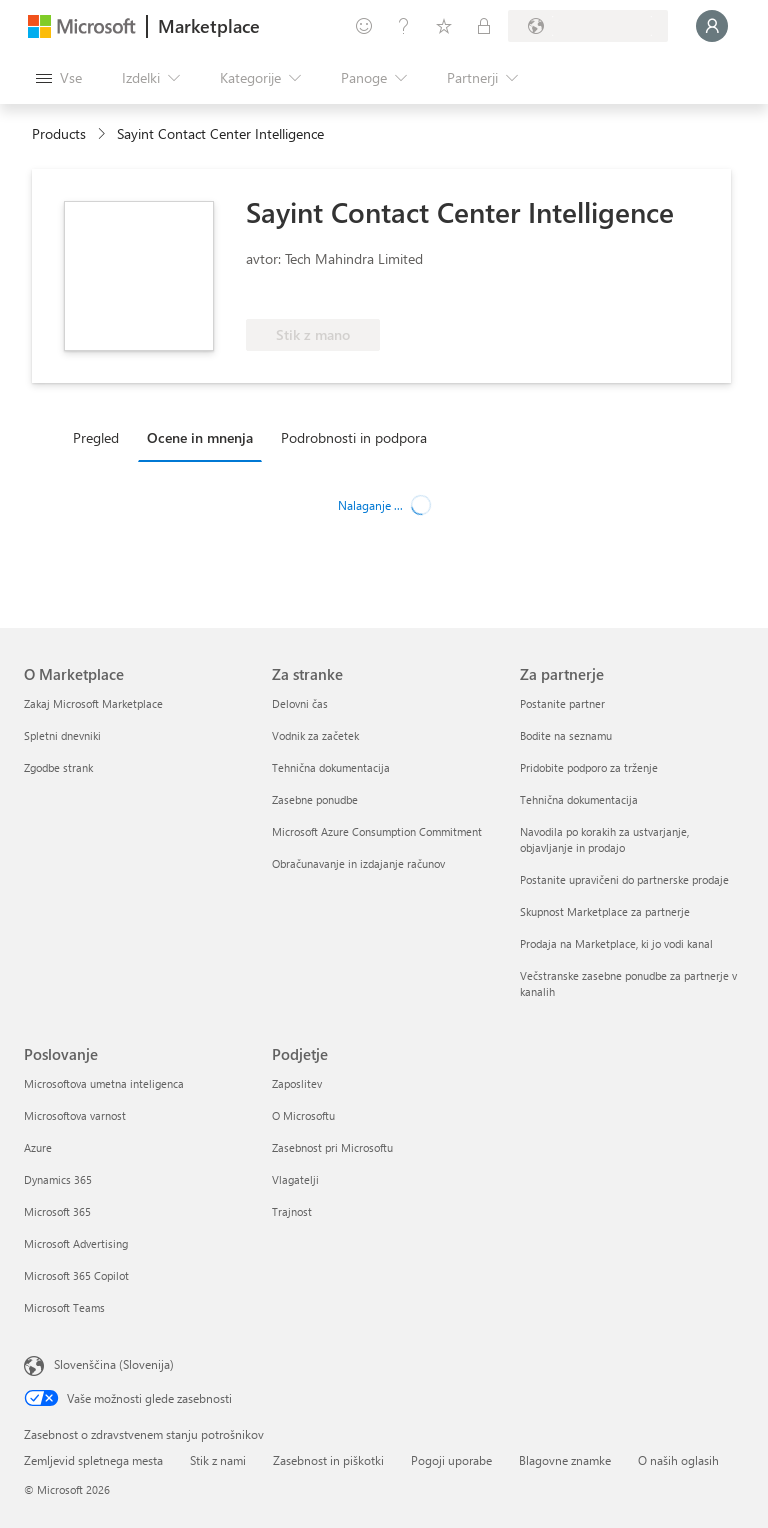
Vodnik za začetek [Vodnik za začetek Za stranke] (315, 735)
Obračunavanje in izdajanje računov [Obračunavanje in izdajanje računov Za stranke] (358, 863)
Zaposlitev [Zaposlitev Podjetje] (297, 1083)
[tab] (101, 437)
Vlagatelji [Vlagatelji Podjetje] (295, 1179)
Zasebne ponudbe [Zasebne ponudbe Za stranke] (315, 799)
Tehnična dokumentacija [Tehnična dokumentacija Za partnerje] (579, 799)
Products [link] (59, 133)
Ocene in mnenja (200, 437)
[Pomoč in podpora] (404, 26)
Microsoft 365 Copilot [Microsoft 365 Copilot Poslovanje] (76, 1275)
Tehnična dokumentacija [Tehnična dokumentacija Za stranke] (331, 767)
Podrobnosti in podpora (354, 437)
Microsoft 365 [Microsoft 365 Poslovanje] (57, 1211)
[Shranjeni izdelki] (444, 26)
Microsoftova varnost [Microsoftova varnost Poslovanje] (75, 1115)
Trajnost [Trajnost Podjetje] (292, 1211)
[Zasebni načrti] (484, 26)
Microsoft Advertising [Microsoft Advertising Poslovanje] (76, 1243)
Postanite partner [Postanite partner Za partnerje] (562, 703)
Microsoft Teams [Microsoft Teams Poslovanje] (64, 1307)
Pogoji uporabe (451, 1460)
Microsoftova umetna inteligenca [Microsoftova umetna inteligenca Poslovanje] (104, 1083)
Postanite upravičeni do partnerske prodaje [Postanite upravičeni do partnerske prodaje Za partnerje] (624, 879)
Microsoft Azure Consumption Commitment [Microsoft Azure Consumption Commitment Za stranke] (377, 831)
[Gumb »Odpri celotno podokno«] (59, 78)
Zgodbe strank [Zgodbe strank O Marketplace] (58, 767)
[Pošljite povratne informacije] (364, 26)
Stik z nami (218, 1460)
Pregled (96, 437)
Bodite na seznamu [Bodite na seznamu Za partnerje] (566, 735)
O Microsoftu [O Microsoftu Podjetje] (303, 1115)
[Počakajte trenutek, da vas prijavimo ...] (712, 26)
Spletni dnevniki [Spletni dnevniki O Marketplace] (62, 735)
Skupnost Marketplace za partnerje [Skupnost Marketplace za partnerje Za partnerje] (605, 911)
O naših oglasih (678, 1460)
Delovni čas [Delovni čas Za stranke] (300, 703)
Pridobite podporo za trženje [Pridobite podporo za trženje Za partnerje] (589, 767)
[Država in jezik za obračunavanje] (588, 26)
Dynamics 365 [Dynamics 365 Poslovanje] (58, 1179)
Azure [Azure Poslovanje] (38, 1147)
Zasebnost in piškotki (328, 1460)
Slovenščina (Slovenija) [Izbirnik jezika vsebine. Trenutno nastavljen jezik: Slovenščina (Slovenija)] (114, 1364)
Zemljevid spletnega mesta (93, 1460)
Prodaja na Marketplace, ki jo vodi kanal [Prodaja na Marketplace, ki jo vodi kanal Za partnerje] (616, 943)
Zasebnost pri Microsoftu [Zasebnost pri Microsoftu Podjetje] (332, 1147)
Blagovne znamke (565, 1460)
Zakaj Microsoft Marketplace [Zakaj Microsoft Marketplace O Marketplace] (93, 703)
